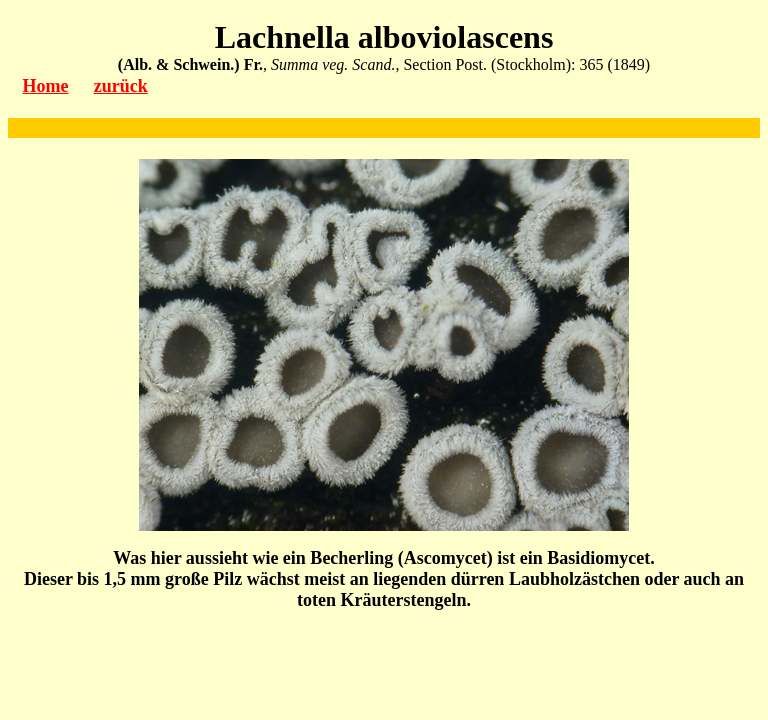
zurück (121, 86)
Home (46, 86)
